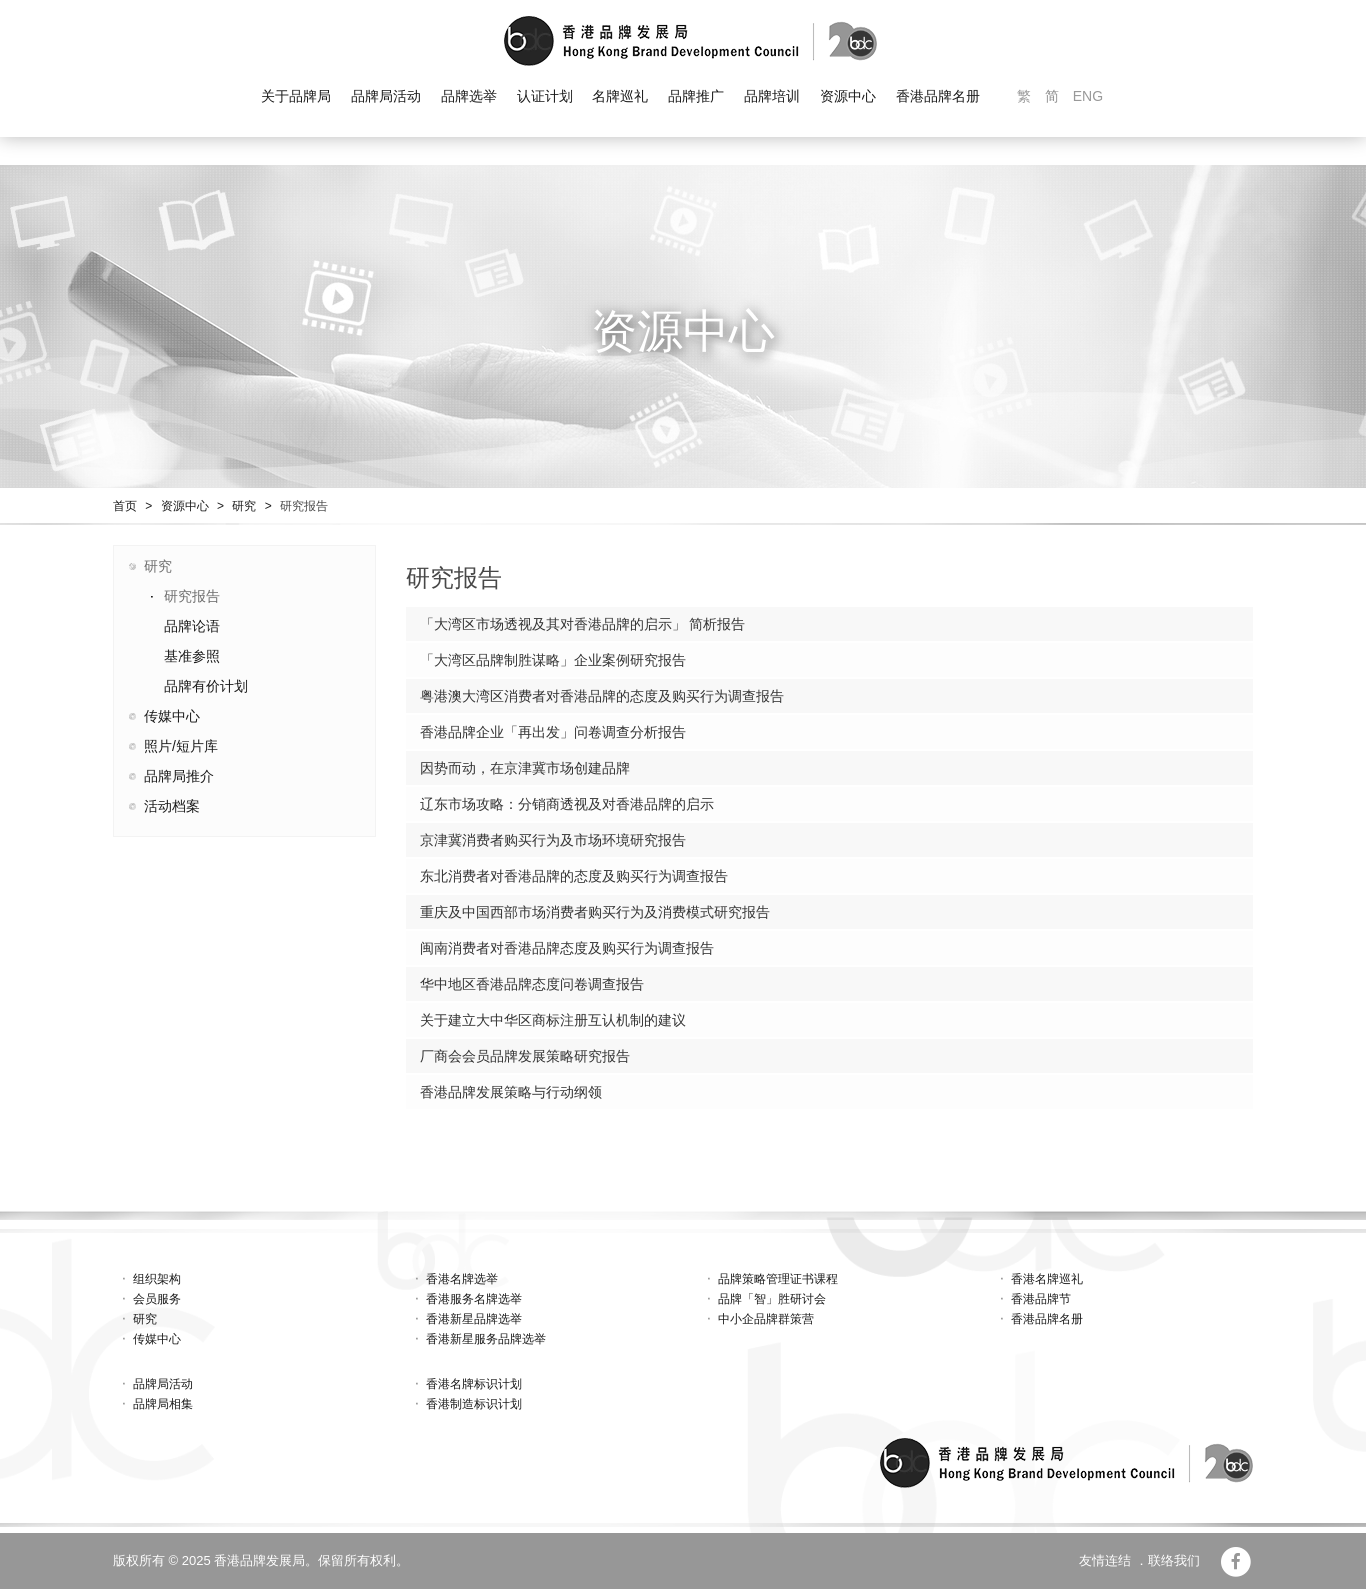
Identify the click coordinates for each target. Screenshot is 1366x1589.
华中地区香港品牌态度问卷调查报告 (532, 984)
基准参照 (192, 656)
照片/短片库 (181, 746)
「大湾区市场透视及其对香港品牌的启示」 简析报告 (583, 624)
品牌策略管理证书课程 (778, 1279)
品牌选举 (469, 96)
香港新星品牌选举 (474, 1319)
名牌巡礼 (620, 96)
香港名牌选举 (462, 1279)
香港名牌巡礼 (1047, 1279)
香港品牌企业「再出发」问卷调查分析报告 (553, 732)
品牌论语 (192, 626)
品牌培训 (772, 96)
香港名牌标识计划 (474, 1384)
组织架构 (157, 1279)
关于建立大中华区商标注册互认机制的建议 (553, 1020)
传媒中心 (172, 716)
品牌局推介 (179, 776)
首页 (125, 506)
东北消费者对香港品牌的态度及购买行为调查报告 (574, 876)
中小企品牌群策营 (766, 1319)
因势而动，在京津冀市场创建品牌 (525, 768)
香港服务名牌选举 (474, 1299)
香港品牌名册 (938, 96)
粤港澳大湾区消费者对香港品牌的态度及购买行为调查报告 (602, 696)
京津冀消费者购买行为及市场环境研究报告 (553, 840)
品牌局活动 (386, 96)
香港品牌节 (1041, 1299)
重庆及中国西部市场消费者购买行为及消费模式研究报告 (595, 912)
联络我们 (1174, 1560)
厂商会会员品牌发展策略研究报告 (525, 1056)
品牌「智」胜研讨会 (772, 1299)
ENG (1088, 96)
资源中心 (848, 96)
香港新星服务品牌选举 (486, 1339)
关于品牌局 (296, 96)
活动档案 (172, 806)
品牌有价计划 (206, 686)
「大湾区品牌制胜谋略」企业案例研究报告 (553, 660)
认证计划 (545, 96)
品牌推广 (696, 96)
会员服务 (157, 1299)
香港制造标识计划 (474, 1404)
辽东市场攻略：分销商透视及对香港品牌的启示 (567, 804)
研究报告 (304, 506)
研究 (244, 506)
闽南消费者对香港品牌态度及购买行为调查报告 (567, 948)
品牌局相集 (163, 1404)
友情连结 (1105, 1560)
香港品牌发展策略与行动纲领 (511, 1092)
